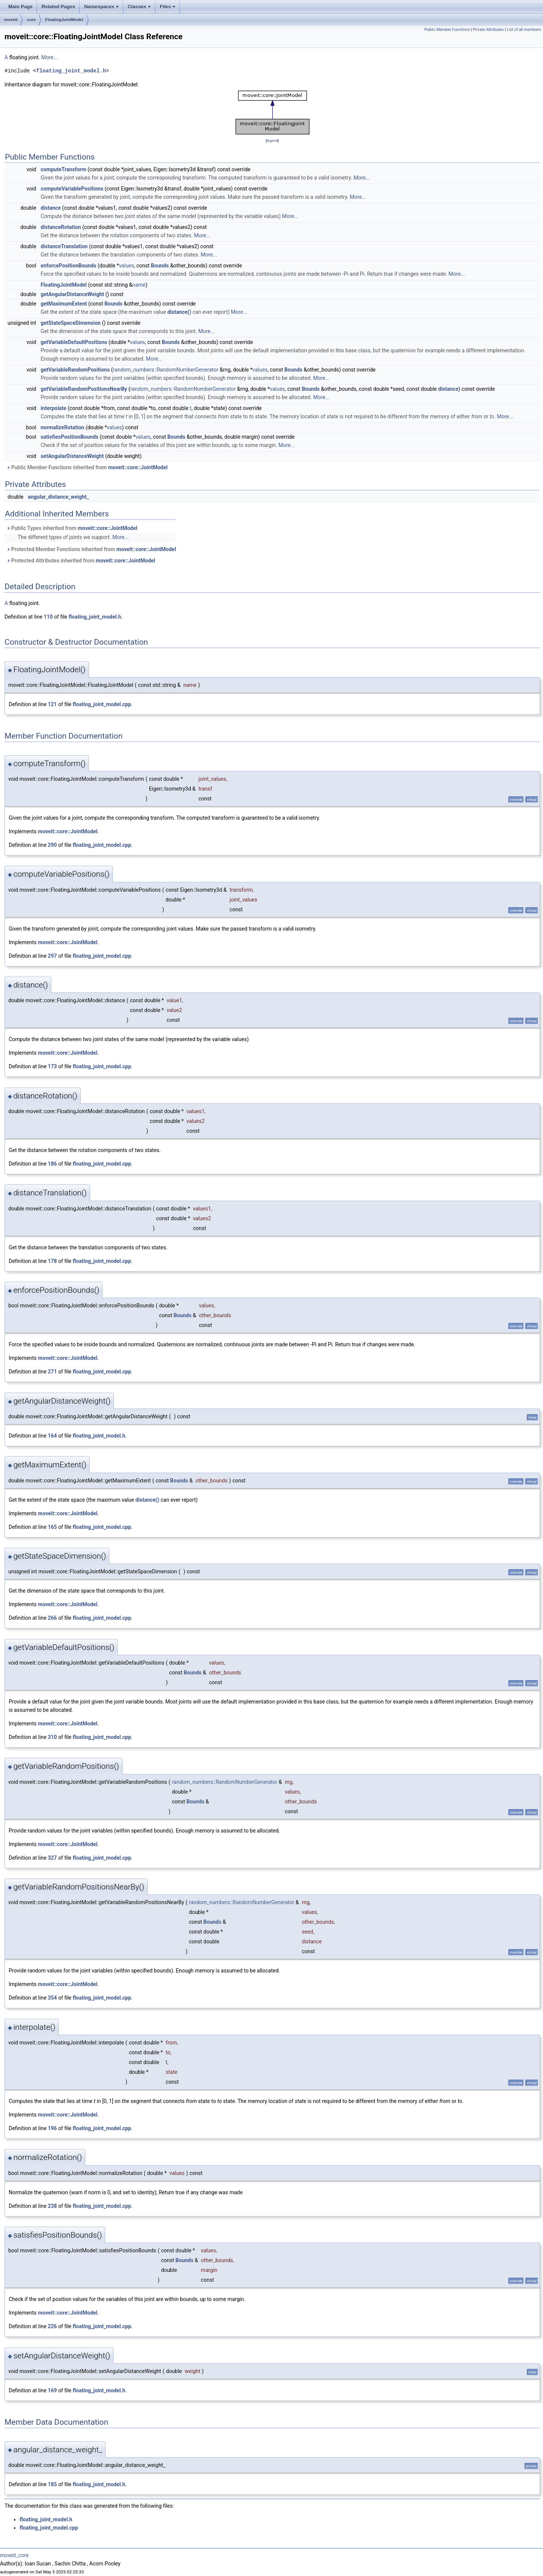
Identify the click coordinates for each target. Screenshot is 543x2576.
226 (52, 2326)
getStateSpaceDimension (71, 323)
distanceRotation (61, 227)
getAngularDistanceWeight (72, 294)
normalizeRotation (62, 427)
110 (48, 617)
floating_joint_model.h (71, 70)
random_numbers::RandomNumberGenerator (165, 370)
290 (52, 845)
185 (52, 2484)
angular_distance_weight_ (58, 497)
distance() (179, 312)
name (139, 285)
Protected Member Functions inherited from (91, 549)
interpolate (53, 408)
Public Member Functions (447, 29)
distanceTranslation (64, 246)
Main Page (20, 6)
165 (52, 1527)
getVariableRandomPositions (75, 370)
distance (51, 208)
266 (52, 1618)
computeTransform (63, 169)
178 (52, 1261)
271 (52, 1372)
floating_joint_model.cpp (102, 704)
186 (52, 1164)
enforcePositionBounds (69, 266)
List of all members (524, 29)
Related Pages (58, 6)
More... (49, 57)
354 (52, 1998)
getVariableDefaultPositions (74, 342)
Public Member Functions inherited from (86, 467)
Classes (139, 6)
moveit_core (14, 2555)
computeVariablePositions (72, 189)
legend (272, 140)
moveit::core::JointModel (138, 467)
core (31, 19)
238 (52, 2206)
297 (52, 956)
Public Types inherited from (71, 528)
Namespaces (101, 6)
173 (52, 1066)
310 (52, 1737)
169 (52, 2390)
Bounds (160, 266)
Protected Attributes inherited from (80, 561)
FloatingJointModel (64, 19)
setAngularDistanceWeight (72, 456)
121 (52, 704)
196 (52, 2128)
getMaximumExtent (64, 304)
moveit (10, 19)
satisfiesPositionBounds (69, 437)
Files (168, 6)
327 (52, 1858)
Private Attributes (488, 29)
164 (52, 1436)
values (126, 266)
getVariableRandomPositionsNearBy (84, 389)
